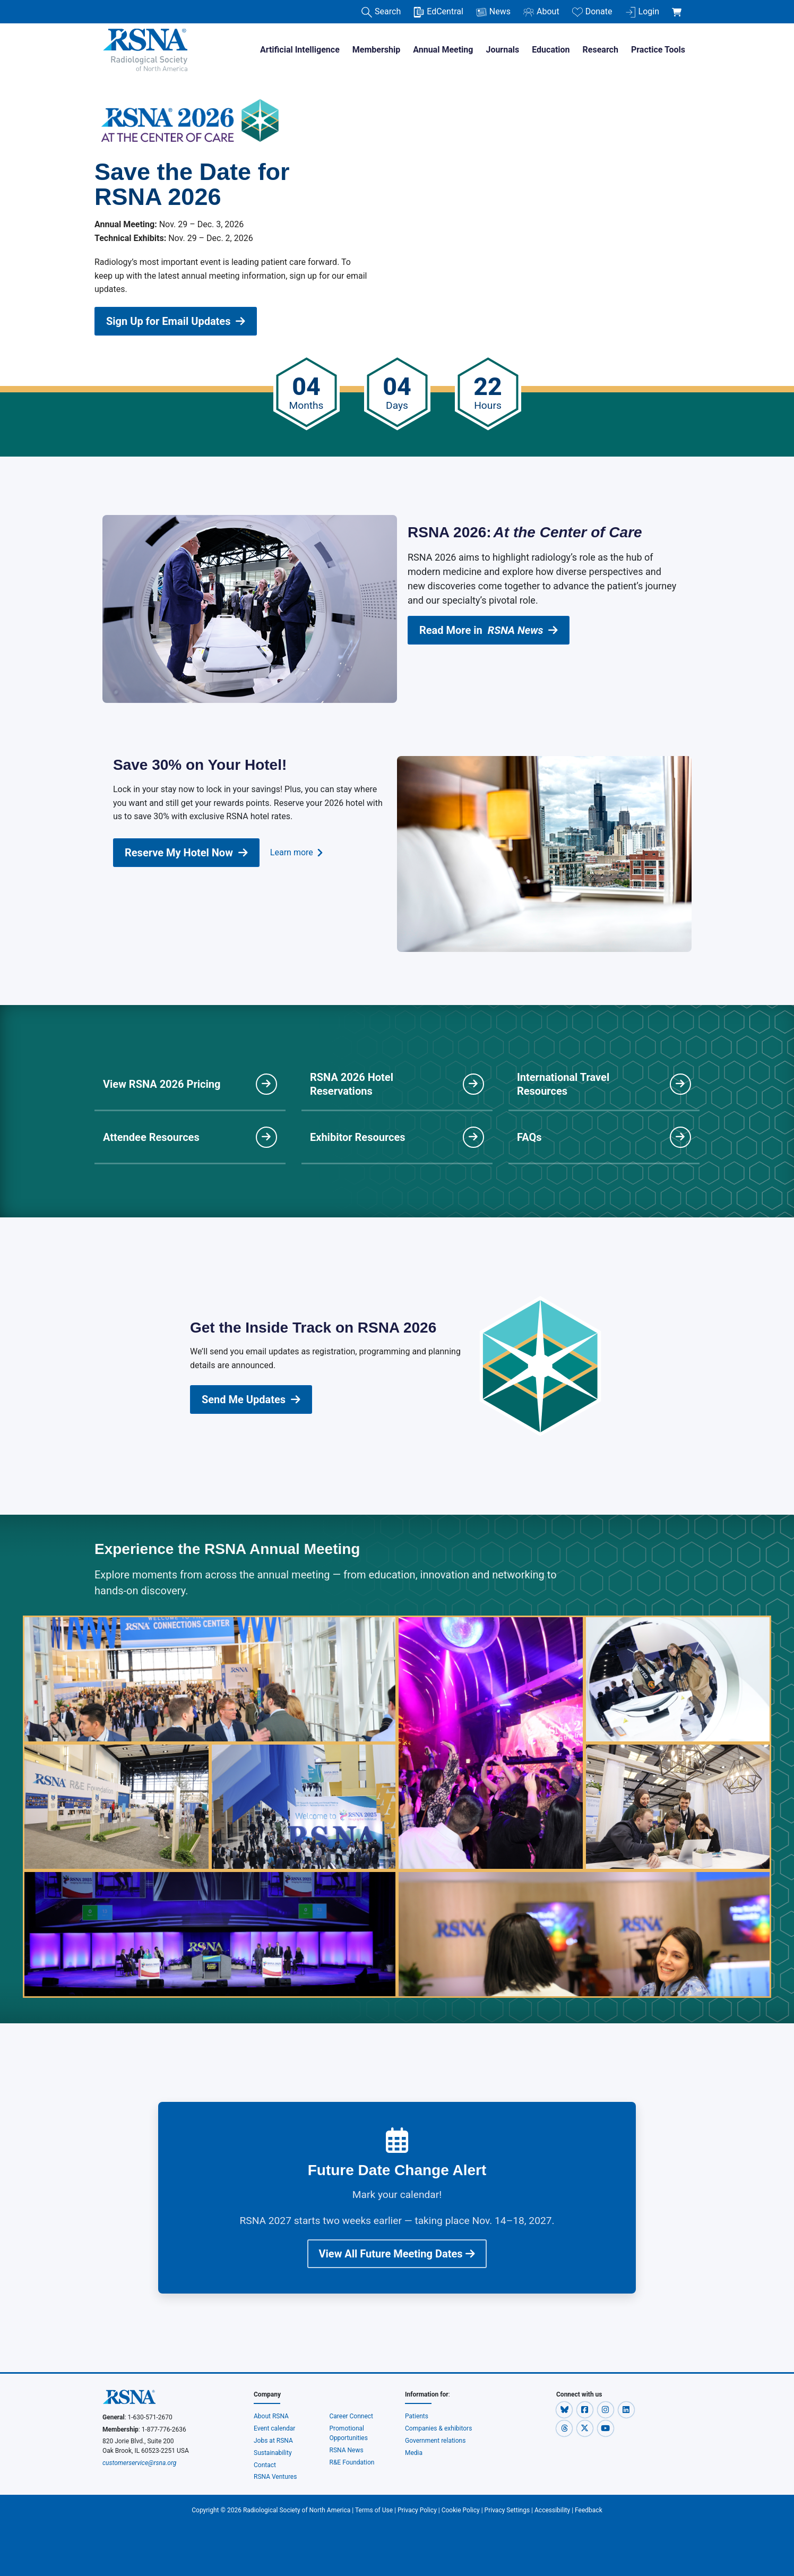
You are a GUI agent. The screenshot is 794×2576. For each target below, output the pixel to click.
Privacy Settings (507, 2510)
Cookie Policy (461, 2510)
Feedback (588, 2510)
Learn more (296, 852)
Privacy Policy (417, 2510)
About (541, 12)
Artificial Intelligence (300, 50)
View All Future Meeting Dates (397, 2253)
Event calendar (275, 2428)
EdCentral (438, 12)
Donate (592, 12)
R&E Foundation (352, 2462)
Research (600, 50)
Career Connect (352, 2416)
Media (413, 2453)
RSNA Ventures (275, 2476)
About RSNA (271, 2416)
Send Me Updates (251, 1399)
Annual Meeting (443, 50)
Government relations (436, 2440)
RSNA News (347, 2450)
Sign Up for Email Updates (175, 321)
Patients (416, 2416)
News (493, 12)
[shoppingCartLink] (678, 6)
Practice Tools (658, 50)
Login (642, 12)
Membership (376, 50)
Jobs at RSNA (273, 2440)
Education (550, 50)
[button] (565, 2409)
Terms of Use (374, 2510)
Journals (502, 50)
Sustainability (273, 2453)
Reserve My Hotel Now (186, 852)
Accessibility (552, 2510)
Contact (265, 2465)
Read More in (488, 630)
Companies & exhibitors (438, 2428)
